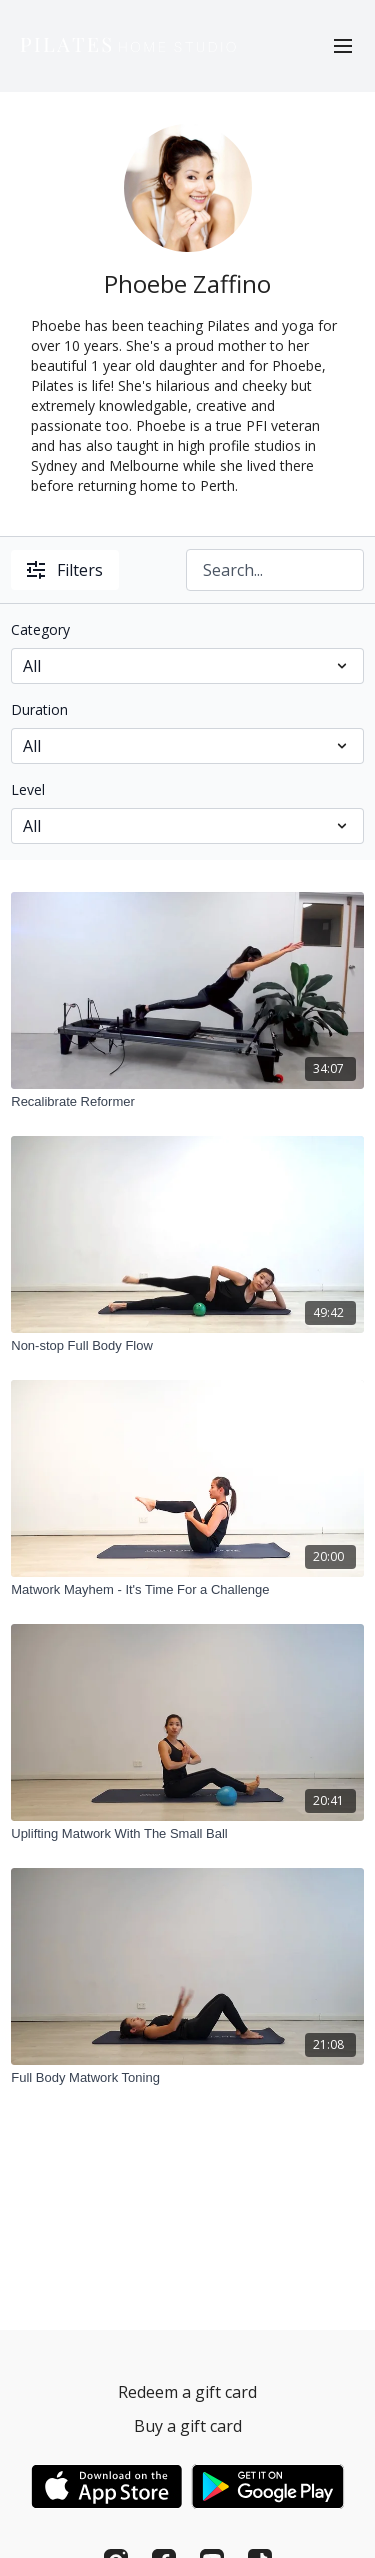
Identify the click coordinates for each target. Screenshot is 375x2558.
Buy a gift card (188, 2426)
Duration (39, 709)
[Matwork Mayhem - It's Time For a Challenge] (187, 1590)
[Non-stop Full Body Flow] (187, 1346)
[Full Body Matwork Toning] (187, 2078)
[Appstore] (106, 2486)
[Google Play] (268, 2486)
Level (28, 789)
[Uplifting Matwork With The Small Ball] (187, 1834)
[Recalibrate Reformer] (187, 1102)
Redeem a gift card (187, 2392)
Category (40, 629)
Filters (65, 570)
